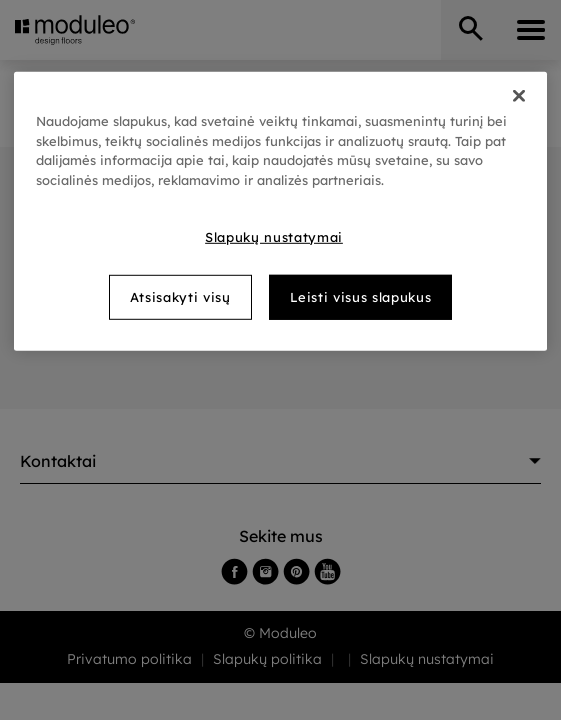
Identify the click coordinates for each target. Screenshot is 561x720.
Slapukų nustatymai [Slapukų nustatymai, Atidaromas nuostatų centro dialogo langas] (274, 237)
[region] (280, 211)
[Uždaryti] (519, 96)
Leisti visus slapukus (361, 297)
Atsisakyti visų (180, 297)
